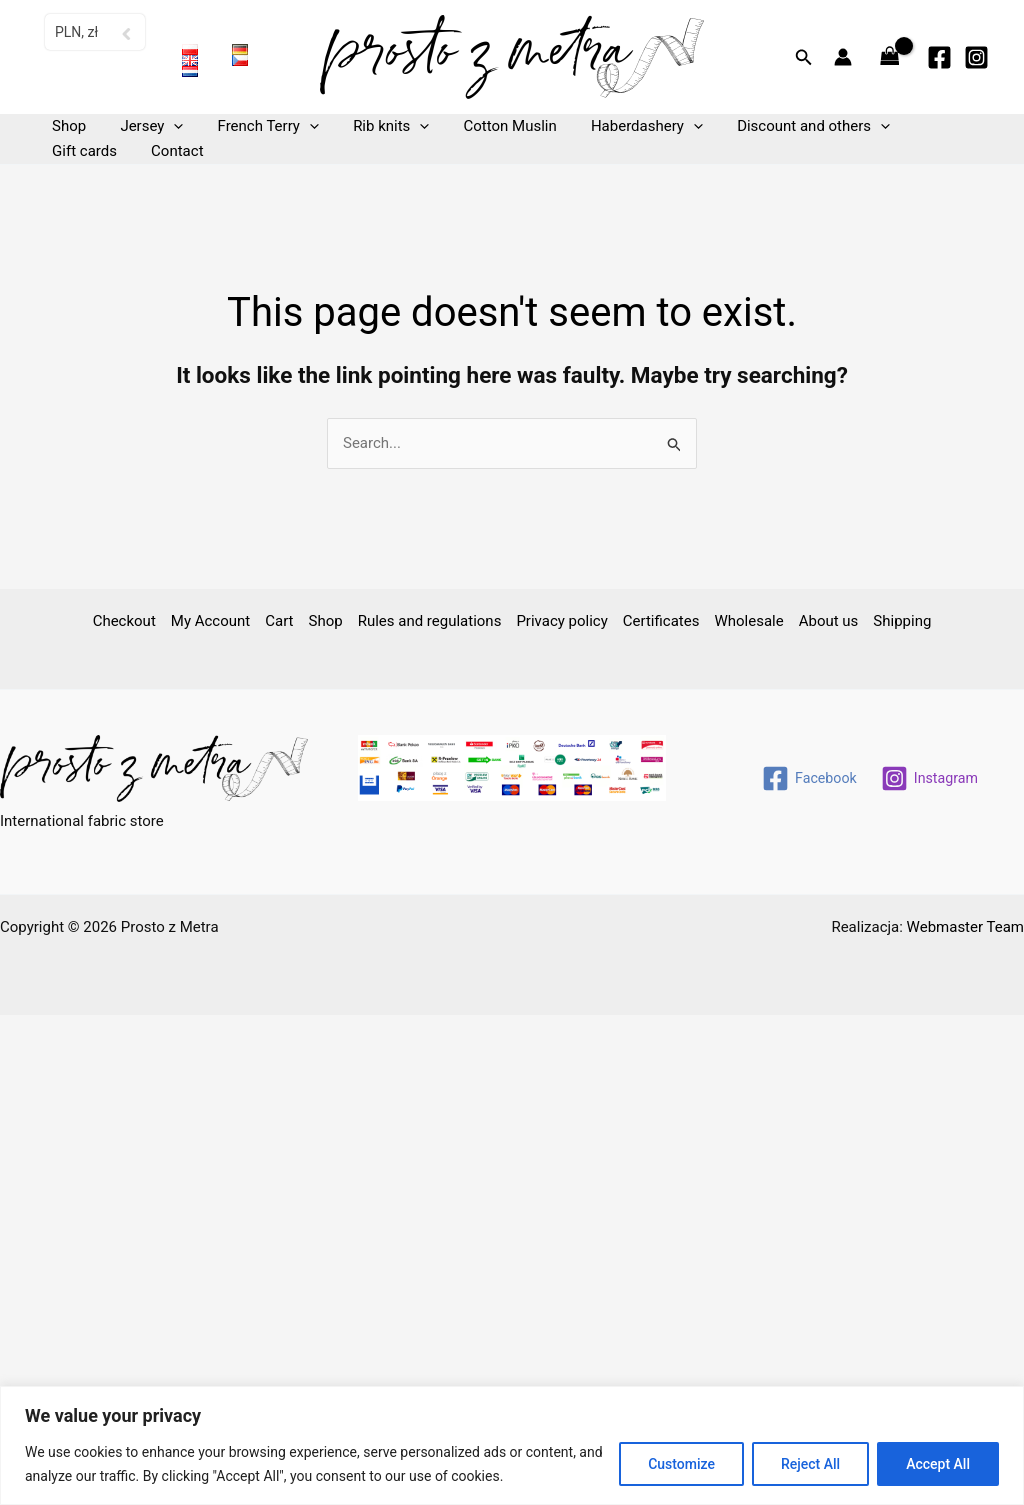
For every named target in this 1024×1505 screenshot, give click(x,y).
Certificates (661, 621)
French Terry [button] (257, 126)
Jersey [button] (145, 126)
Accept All (938, 1464)
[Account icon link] (843, 57)
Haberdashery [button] (624, 126)
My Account (210, 621)
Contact (76, 151)
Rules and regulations (430, 621)
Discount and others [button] (786, 126)
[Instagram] (976, 57)
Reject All (810, 1464)
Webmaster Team (965, 927)
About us (829, 621)
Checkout (124, 621)
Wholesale (748, 621)
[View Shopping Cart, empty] (890, 57)
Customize (681, 1464)
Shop (67, 126)
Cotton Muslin (491, 126)
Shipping (902, 621)
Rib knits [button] (377, 126)
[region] (512, 1445)
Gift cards (925, 126)
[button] (804, 57)
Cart (279, 621)
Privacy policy (561, 621)
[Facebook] (939, 57)
